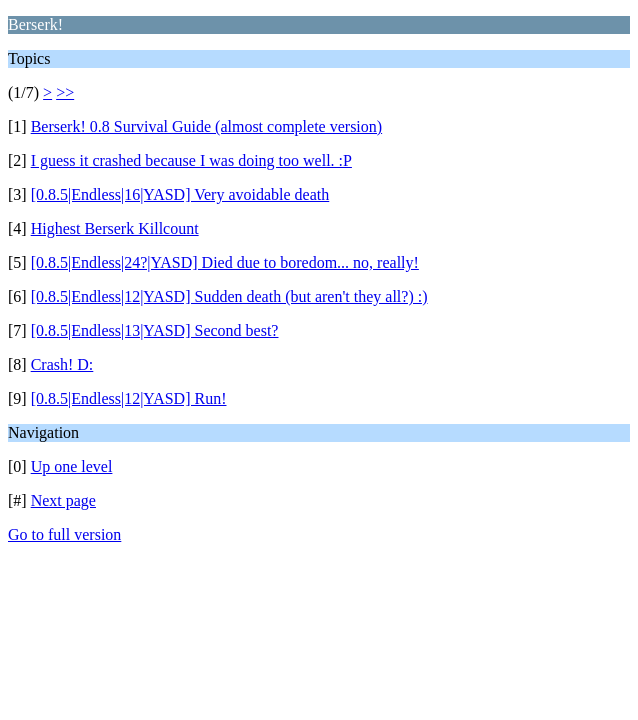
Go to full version (64, 534)
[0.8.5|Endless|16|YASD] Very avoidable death (180, 194)
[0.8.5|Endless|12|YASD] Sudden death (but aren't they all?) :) (229, 296)
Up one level (72, 466)
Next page (63, 500)
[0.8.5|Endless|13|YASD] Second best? (155, 330)
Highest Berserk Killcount (115, 228)
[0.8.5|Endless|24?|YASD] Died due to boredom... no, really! (225, 262)
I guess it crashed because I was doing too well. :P (191, 160)
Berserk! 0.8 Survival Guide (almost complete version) (206, 126)
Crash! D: (62, 364)
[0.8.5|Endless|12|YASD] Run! (129, 398)
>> (65, 92)
